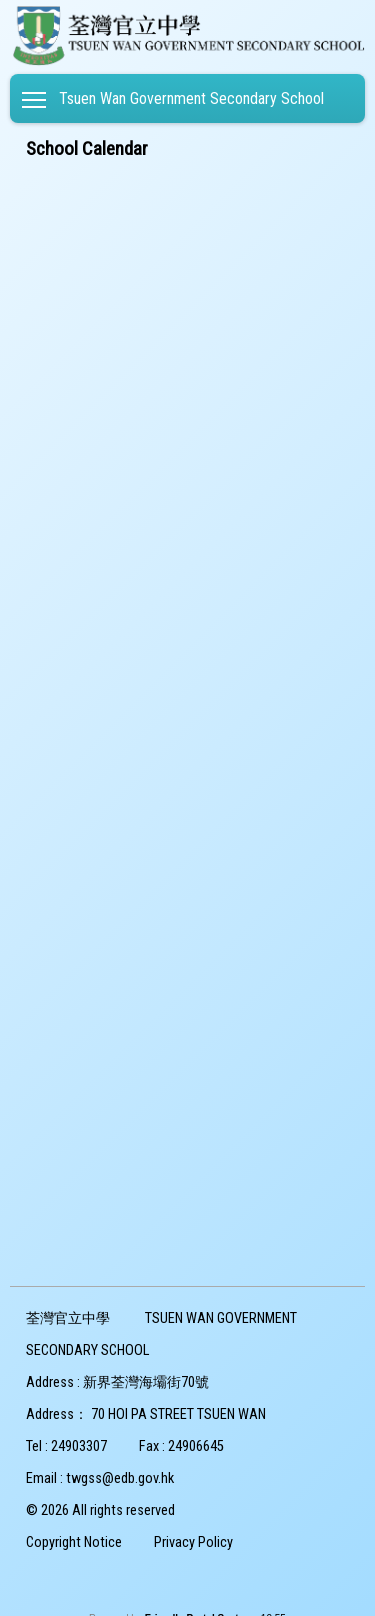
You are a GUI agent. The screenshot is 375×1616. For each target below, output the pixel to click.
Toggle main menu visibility (35, 95)
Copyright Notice (74, 1542)
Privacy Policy (193, 1542)
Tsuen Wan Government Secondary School (191, 98)
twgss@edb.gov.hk (120, 1478)
